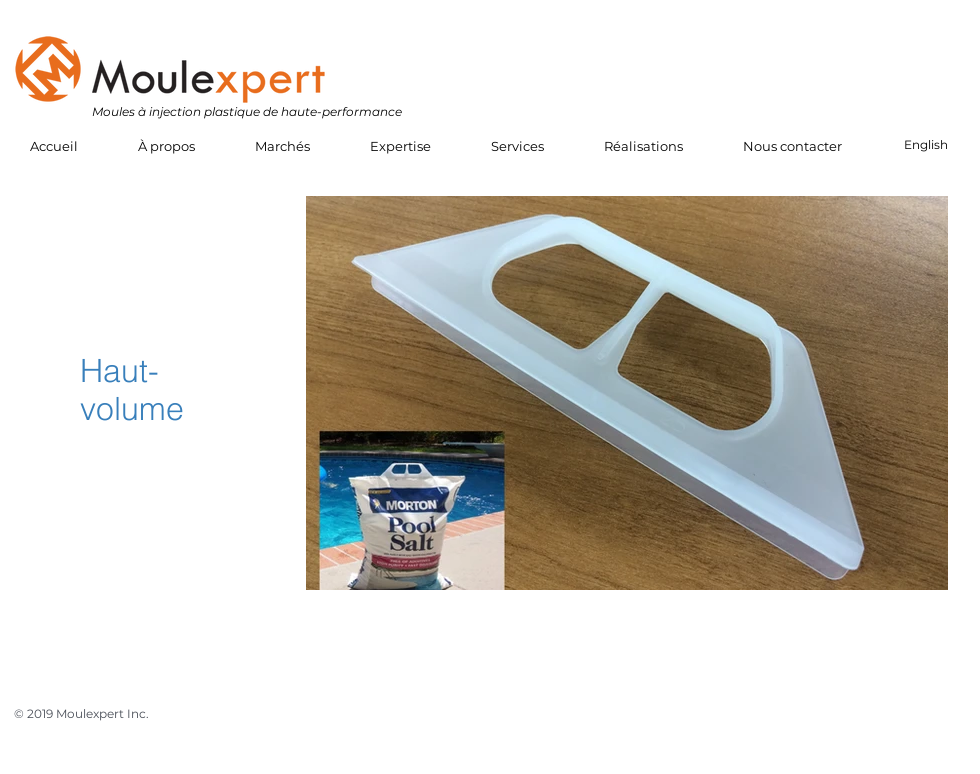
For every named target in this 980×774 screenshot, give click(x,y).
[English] (925, 145)
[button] (166, 146)
